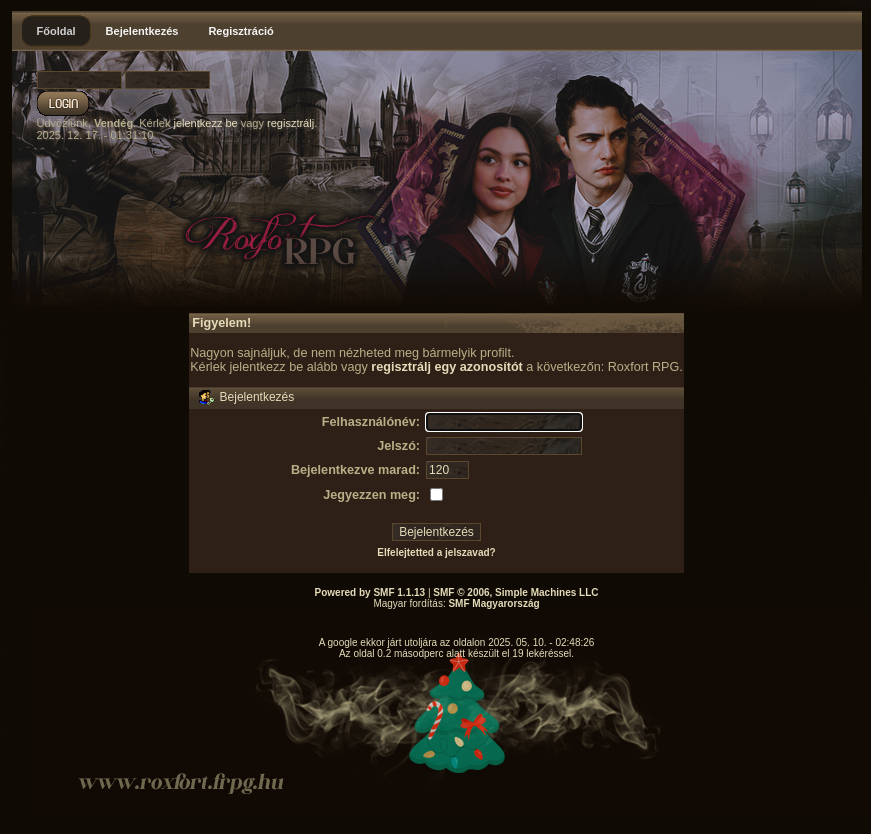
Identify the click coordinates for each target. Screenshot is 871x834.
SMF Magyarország (493, 603)
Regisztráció (240, 31)
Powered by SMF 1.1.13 (370, 592)
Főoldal (56, 31)
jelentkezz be (205, 123)
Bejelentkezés (142, 31)
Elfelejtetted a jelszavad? (436, 552)
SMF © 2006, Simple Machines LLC (515, 592)
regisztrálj (290, 123)
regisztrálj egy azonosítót (447, 367)
